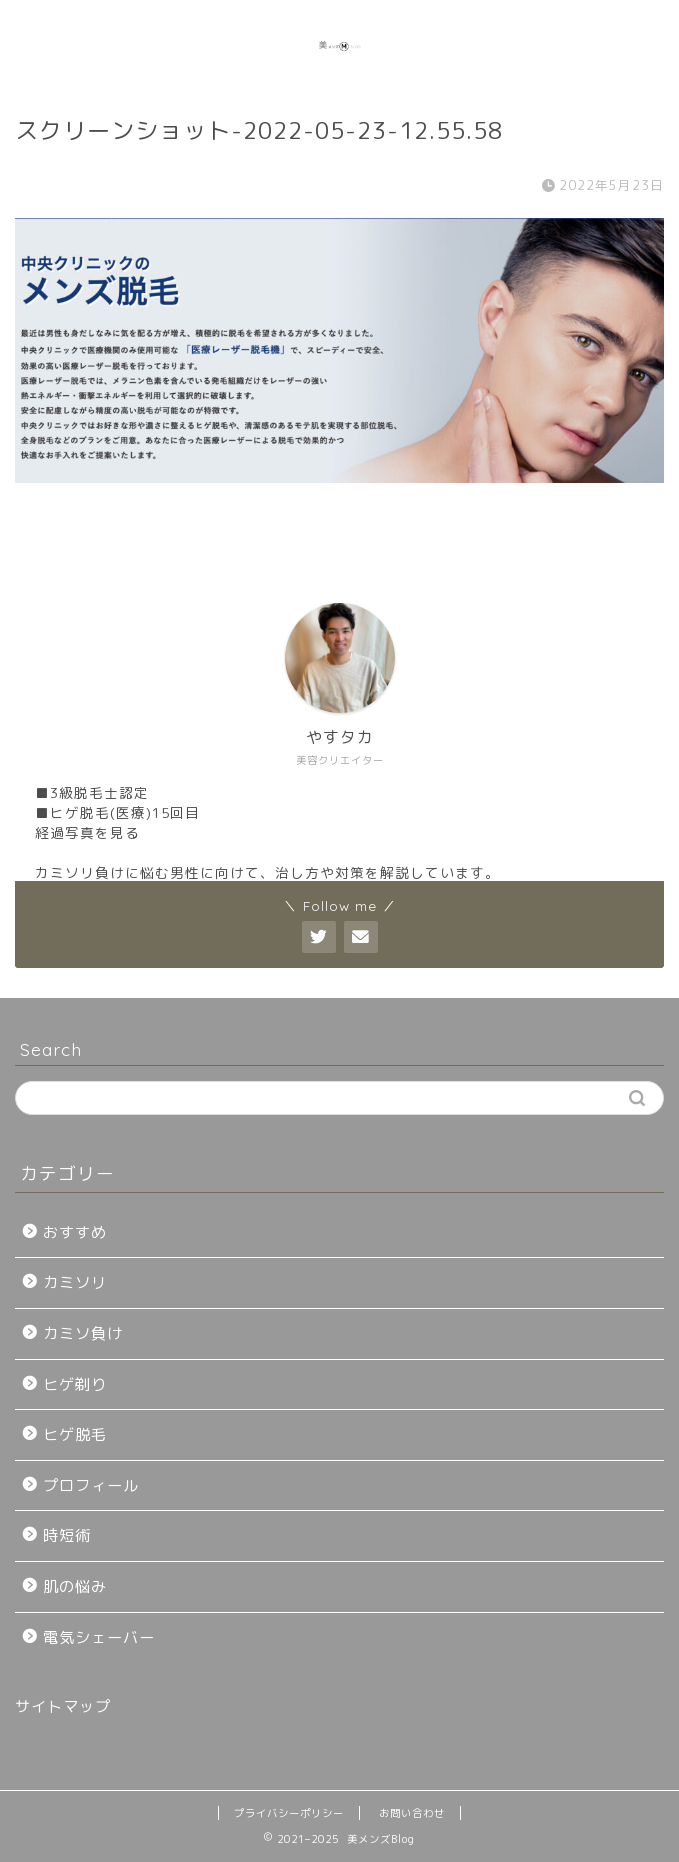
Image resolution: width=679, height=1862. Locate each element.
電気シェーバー (99, 1637)
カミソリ (75, 1282)
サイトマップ (63, 1706)
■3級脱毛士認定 (92, 792)
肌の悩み (75, 1586)
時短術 (67, 1535)
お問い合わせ (412, 1813)
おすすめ (75, 1232)
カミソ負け (83, 1333)
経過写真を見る (87, 832)
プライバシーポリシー (289, 1813)
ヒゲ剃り (75, 1384)
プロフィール (91, 1485)
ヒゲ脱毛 (75, 1434)
